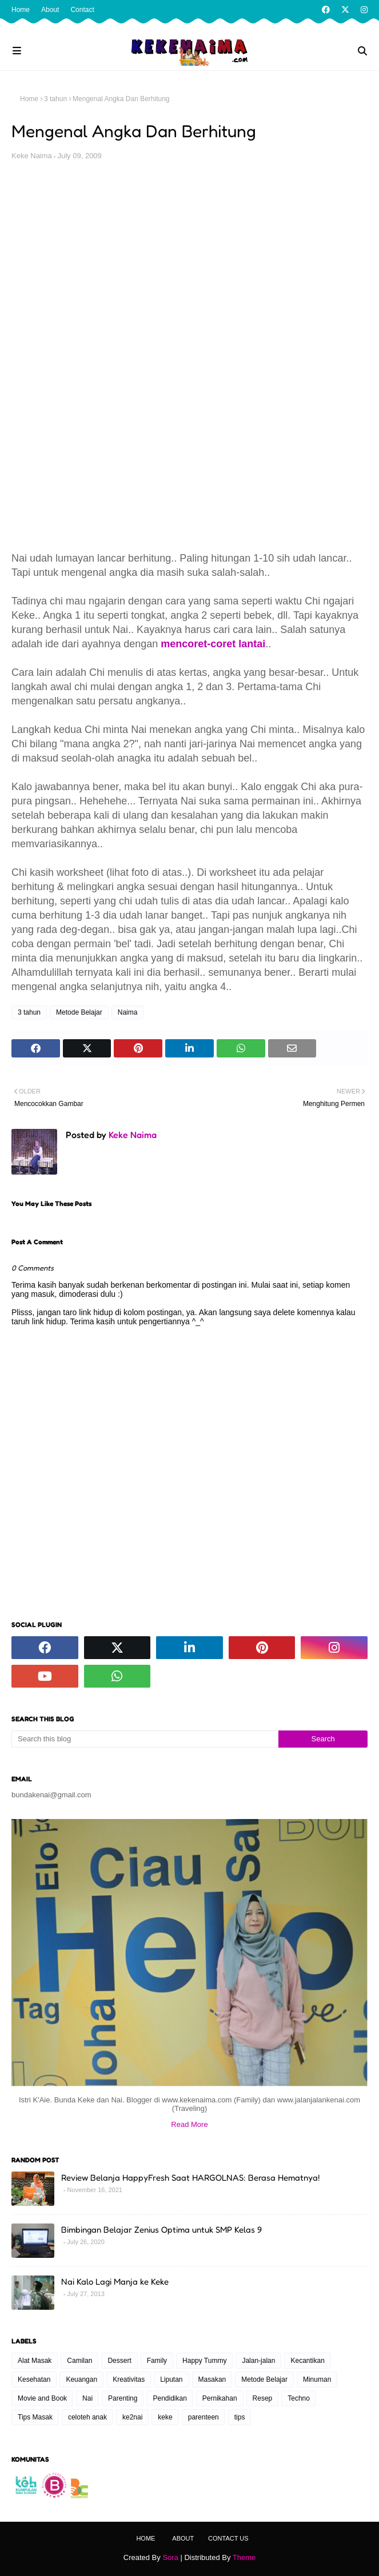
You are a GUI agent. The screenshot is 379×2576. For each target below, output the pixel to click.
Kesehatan (34, 2379)
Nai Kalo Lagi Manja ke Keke (115, 2281)
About (50, 10)
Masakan (212, 2379)
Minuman (317, 2379)
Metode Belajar (79, 1012)
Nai (87, 2398)
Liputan (171, 2379)
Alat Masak (34, 2361)
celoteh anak (87, 2417)
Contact (82, 10)
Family (157, 2361)
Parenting (122, 2398)
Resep (263, 2398)
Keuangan (81, 2379)
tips (239, 2417)
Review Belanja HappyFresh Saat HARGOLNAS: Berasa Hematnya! (190, 2177)
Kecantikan (307, 2361)
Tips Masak (35, 2417)
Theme (244, 2557)
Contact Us (228, 2538)
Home (20, 10)
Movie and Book (42, 2398)
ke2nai (132, 2417)
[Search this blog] (144, 1739)
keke (165, 2417)
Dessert (119, 2361)
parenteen (203, 2417)
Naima (128, 1012)
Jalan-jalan (258, 2361)
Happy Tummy (204, 2361)
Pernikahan (219, 2398)
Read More (189, 2124)
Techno (299, 2398)
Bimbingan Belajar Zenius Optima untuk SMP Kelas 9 (161, 2229)
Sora (170, 2557)
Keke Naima (31, 155)
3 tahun (55, 99)
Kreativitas (129, 2379)
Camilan (79, 2361)
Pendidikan (169, 2398)
